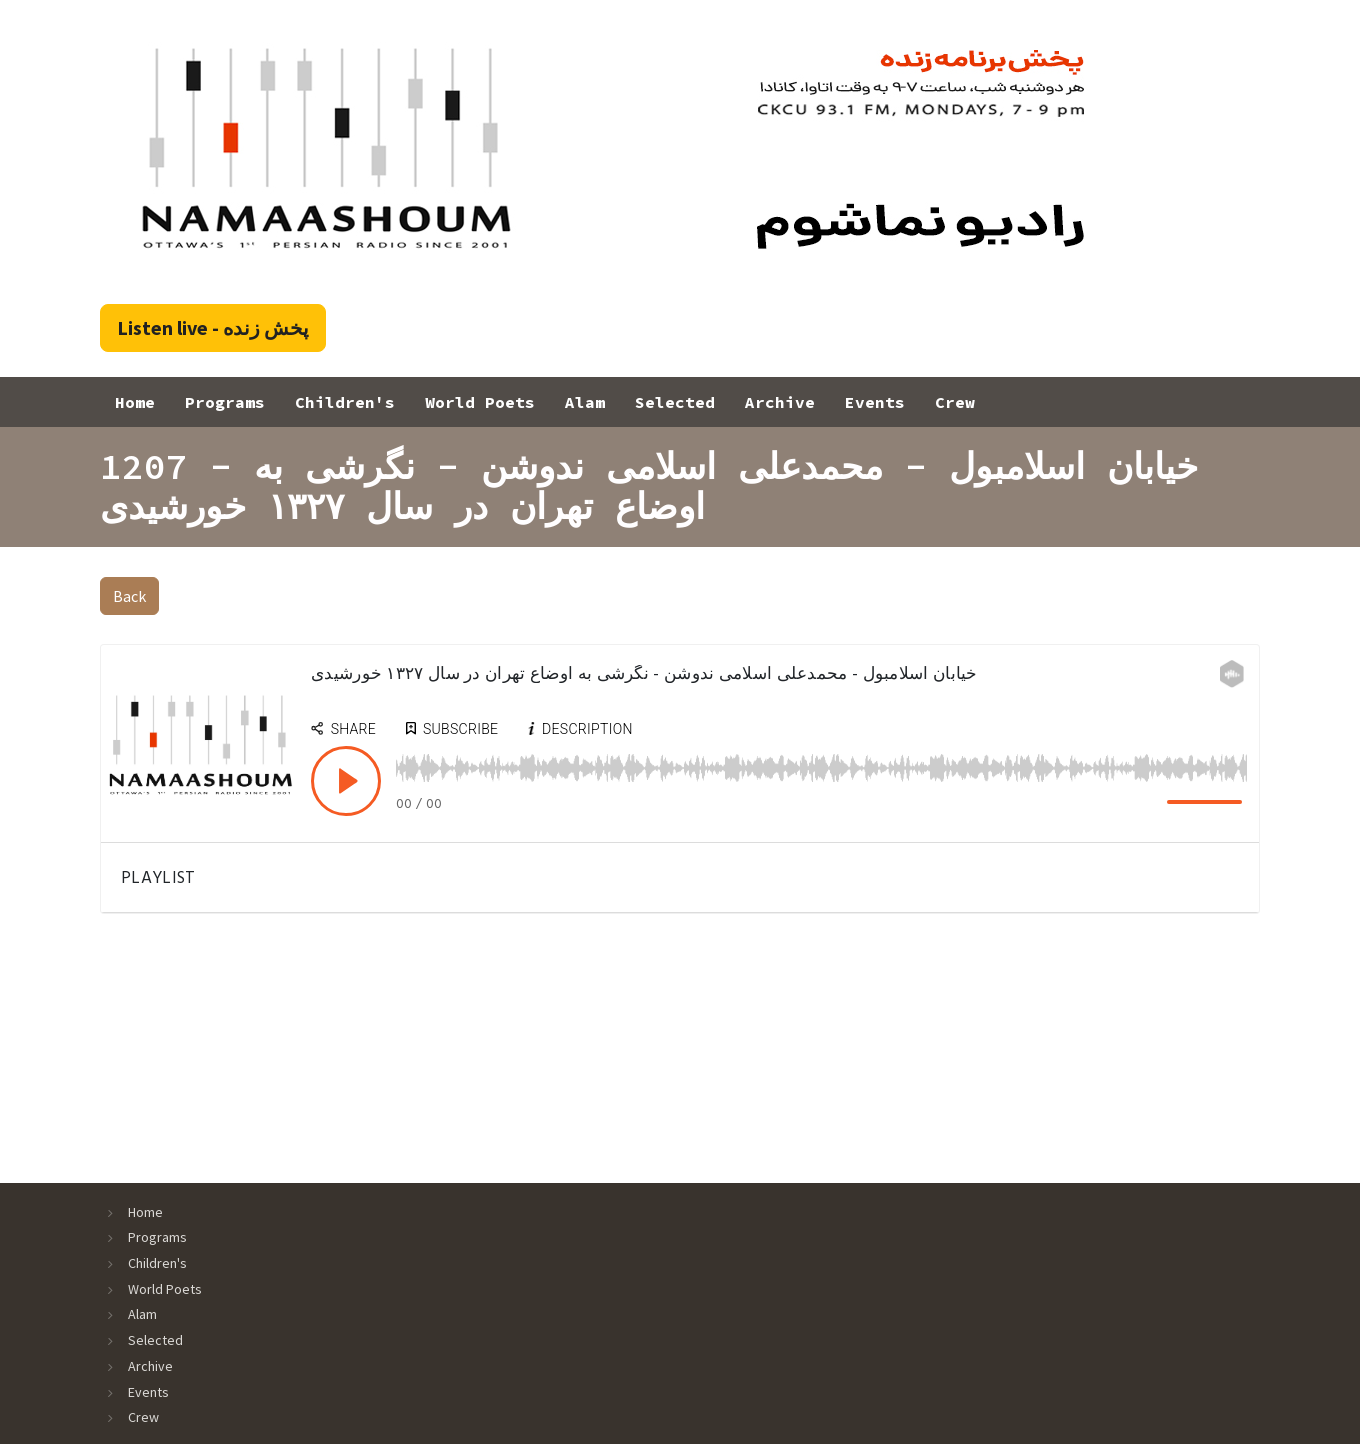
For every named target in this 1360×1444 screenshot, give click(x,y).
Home (135, 402)
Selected (675, 402)
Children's (345, 402)
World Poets (480, 402)
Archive (780, 402)
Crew (955, 402)
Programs (225, 402)
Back (129, 596)
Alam (585, 402)
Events (875, 402)
